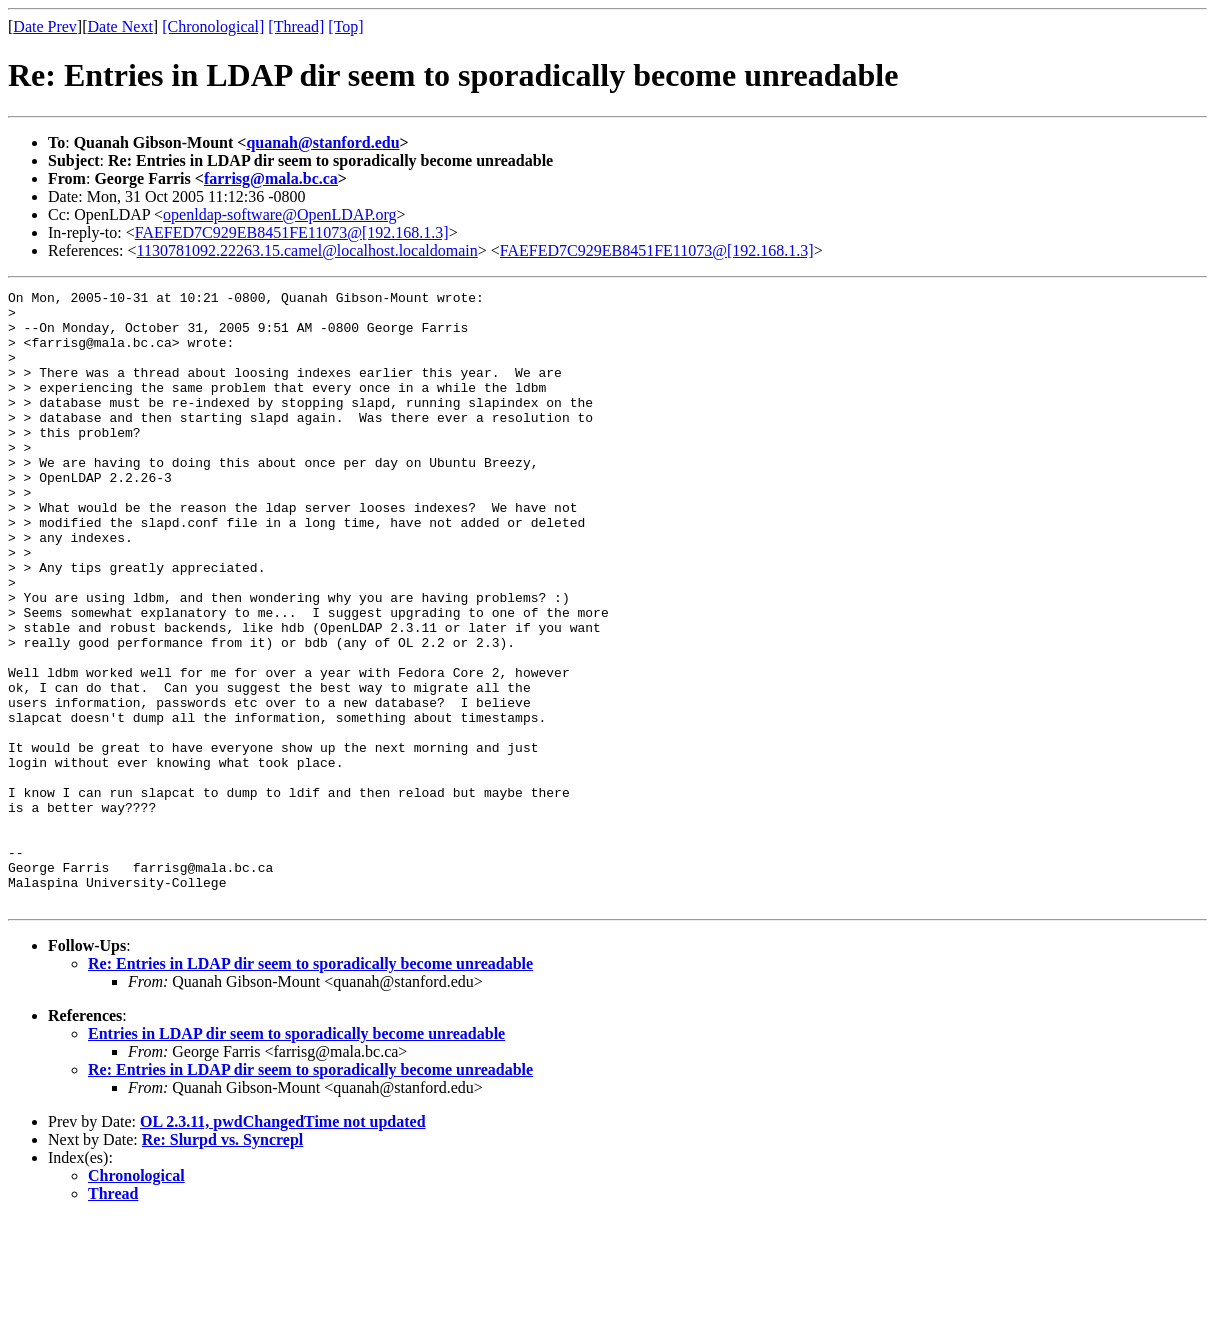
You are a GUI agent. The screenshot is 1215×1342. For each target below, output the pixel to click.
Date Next (120, 26)
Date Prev (45, 26)
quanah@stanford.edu (322, 142)
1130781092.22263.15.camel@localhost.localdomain (307, 250)
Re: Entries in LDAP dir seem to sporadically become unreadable (310, 1086)
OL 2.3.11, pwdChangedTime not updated (283, 1244)
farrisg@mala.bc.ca (271, 178)
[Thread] (296, 26)
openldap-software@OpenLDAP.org (280, 214)
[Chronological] (213, 26)
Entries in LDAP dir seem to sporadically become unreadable (296, 1156)
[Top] (345, 26)
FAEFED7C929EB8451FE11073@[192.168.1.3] (292, 232)
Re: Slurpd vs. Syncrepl (223, 1262)
